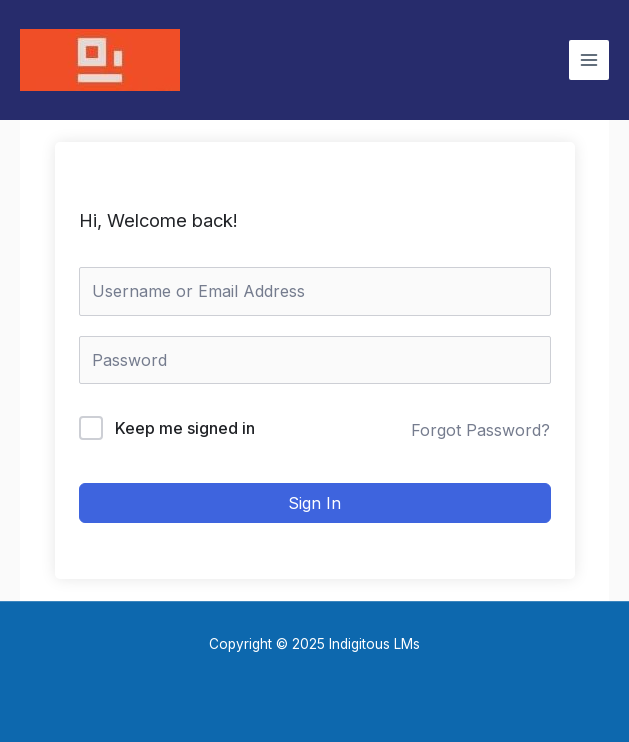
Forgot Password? (480, 430)
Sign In (314, 503)
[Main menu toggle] (589, 60)
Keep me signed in (185, 428)
